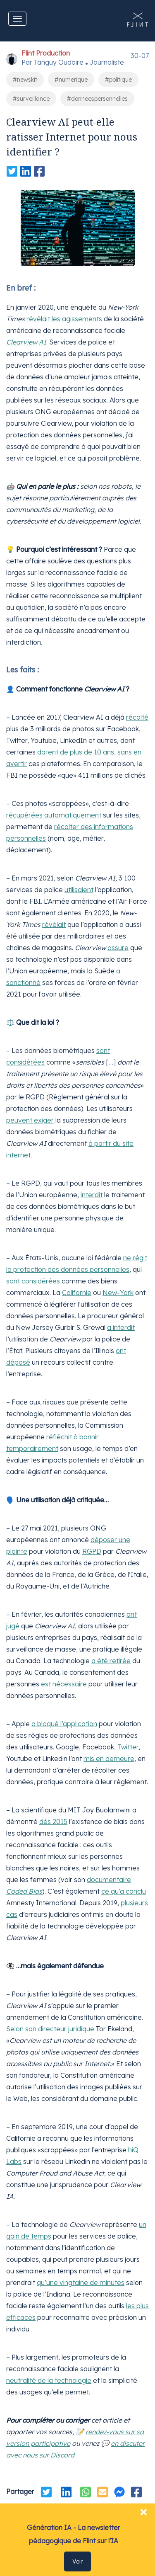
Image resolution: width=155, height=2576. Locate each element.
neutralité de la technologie (48, 2380)
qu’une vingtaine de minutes (80, 2282)
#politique (118, 79)
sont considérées (33, 1281)
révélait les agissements (64, 319)
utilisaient (78, 889)
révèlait (54, 924)
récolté (137, 717)
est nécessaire (64, 1684)
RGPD (91, 1551)
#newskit (25, 79)
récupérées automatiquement (53, 815)
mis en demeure (108, 1758)
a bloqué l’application (64, 1724)
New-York (118, 1292)
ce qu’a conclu (123, 1891)
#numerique (71, 79)
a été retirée (111, 1661)
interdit (92, 1195)
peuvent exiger (30, 1120)
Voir (77, 2561)
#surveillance (31, 98)
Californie (76, 1292)
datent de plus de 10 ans (75, 752)
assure (118, 948)
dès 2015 (53, 1821)
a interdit (121, 1327)
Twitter (127, 1747)
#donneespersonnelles (97, 98)
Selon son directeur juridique (50, 2029)
